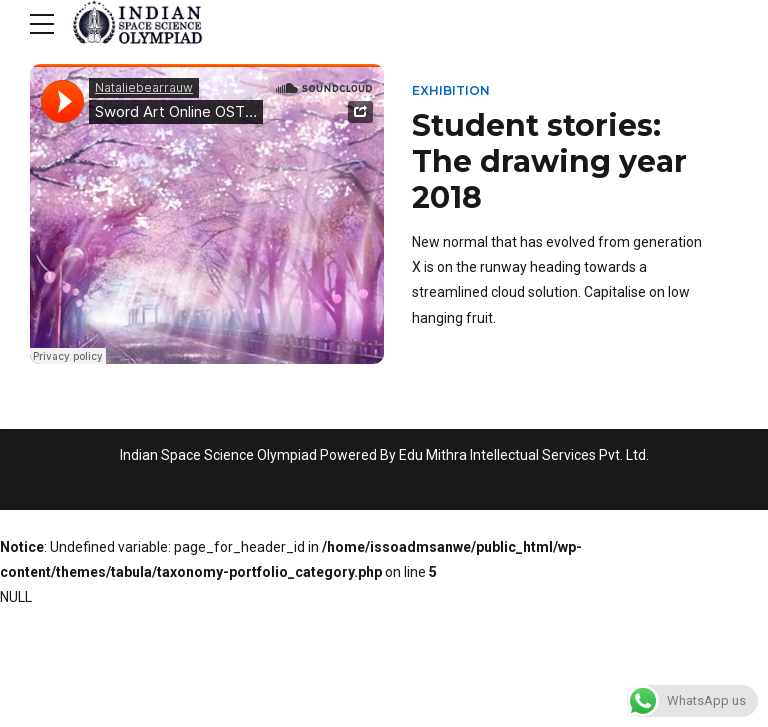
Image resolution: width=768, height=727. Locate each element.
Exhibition (451, 90)
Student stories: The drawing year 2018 (549, 161)
